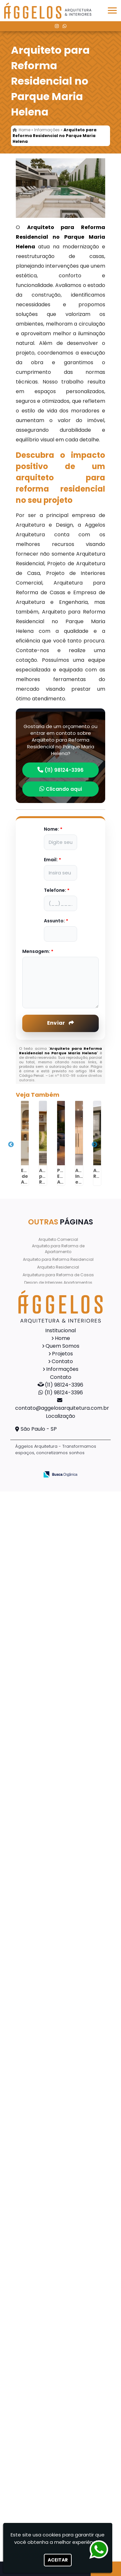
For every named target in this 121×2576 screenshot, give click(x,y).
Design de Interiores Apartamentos (58, 1282)
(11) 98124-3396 (60, 770)
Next (94, 1144)
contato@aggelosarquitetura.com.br (62, 1408)
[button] (112, 10)
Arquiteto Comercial (58, 1239)
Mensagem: (37, 951)
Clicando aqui (60, 789)
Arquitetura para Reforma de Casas (58, 1275)
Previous (11, 1144)
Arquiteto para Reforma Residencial (58, 1259)
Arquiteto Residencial (58, 1267)
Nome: (53, 829)
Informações (62, 1369)
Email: (52, 859)
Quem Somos (62, 1346)
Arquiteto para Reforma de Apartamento (58, 1248)
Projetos (62, 1353)
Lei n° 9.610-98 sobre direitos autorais (60, 1078)
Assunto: (56, 921)
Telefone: (56, 890)
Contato (62, 1361)
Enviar (60, 1023)
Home (62, 1338)
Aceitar (58, 2560)
